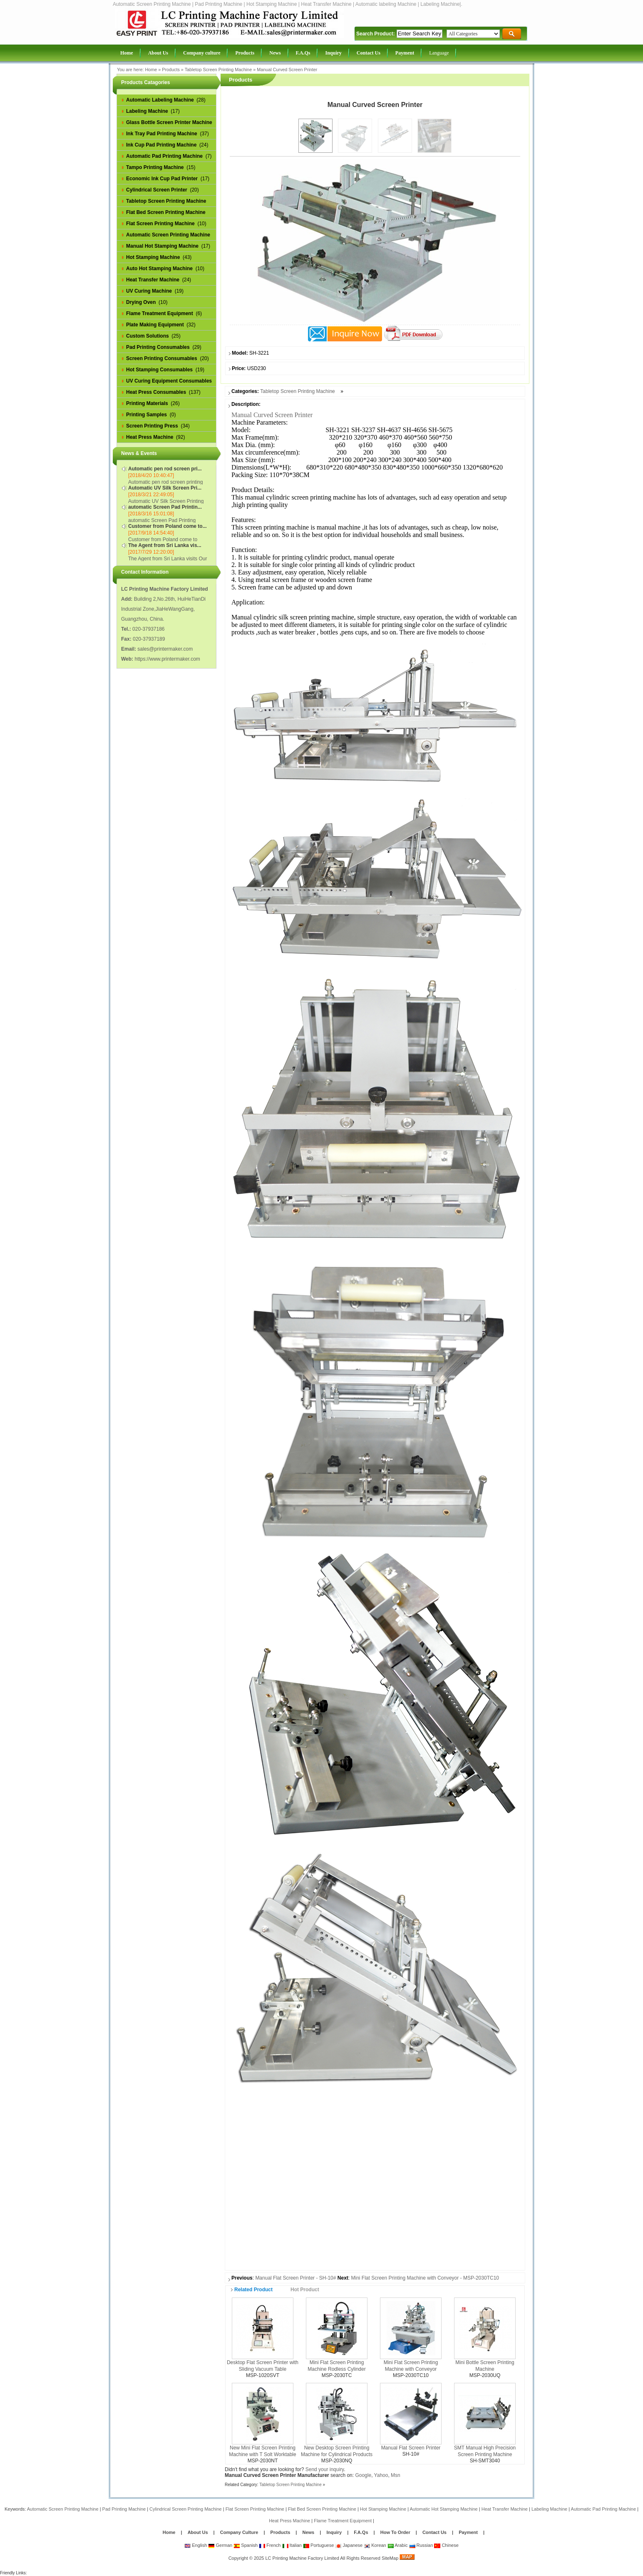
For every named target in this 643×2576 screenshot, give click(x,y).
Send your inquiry (324, 2469)
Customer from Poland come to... (167, 526)
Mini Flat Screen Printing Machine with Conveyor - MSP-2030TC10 (425, 2278)
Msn (395, 2475)
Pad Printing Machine (124, 2508)
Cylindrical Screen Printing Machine (185, 2508)
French (270, 2545)
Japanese (348, 2545)
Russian (421, 2545)
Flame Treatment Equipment (343, 2520)
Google (363, 2475)
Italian (292, 2545)
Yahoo (381, 2475)
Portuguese (318, 2545)
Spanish (245, 2545)
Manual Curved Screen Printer (287, 69)
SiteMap (390, 2558)
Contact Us (434, 2532)
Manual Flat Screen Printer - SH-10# (295, 2278)
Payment (468, 2532)
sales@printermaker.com (165, 649)
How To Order (395, 2532)
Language (439, 53)
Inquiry (334, 2532)
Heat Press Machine (289, 2520)
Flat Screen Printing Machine (255, 2508)
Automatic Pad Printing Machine (603, 2508)
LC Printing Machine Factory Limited (302, 2558)
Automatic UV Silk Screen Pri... (164, 488)
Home (151, 69)
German (220, 2545)
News (309, 2532)
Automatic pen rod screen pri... (165, 469)
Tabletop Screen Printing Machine (218, 69)
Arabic (397, 2545)
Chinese (446, 2545)
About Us (198, 2532)
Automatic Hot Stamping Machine (443, 2508)
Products (171, 69)
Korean (375, 2545)
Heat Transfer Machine (505, 2508)
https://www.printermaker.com (167, 659)
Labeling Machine (549, 2508)
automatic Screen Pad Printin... (165, 507)
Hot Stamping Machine (383, 2508)
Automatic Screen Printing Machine (63, 2508)
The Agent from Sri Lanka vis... (164, 545)
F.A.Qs (361, 2532)
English (195, 2545)
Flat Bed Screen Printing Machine (322, 2508)
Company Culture (239, 2532)
